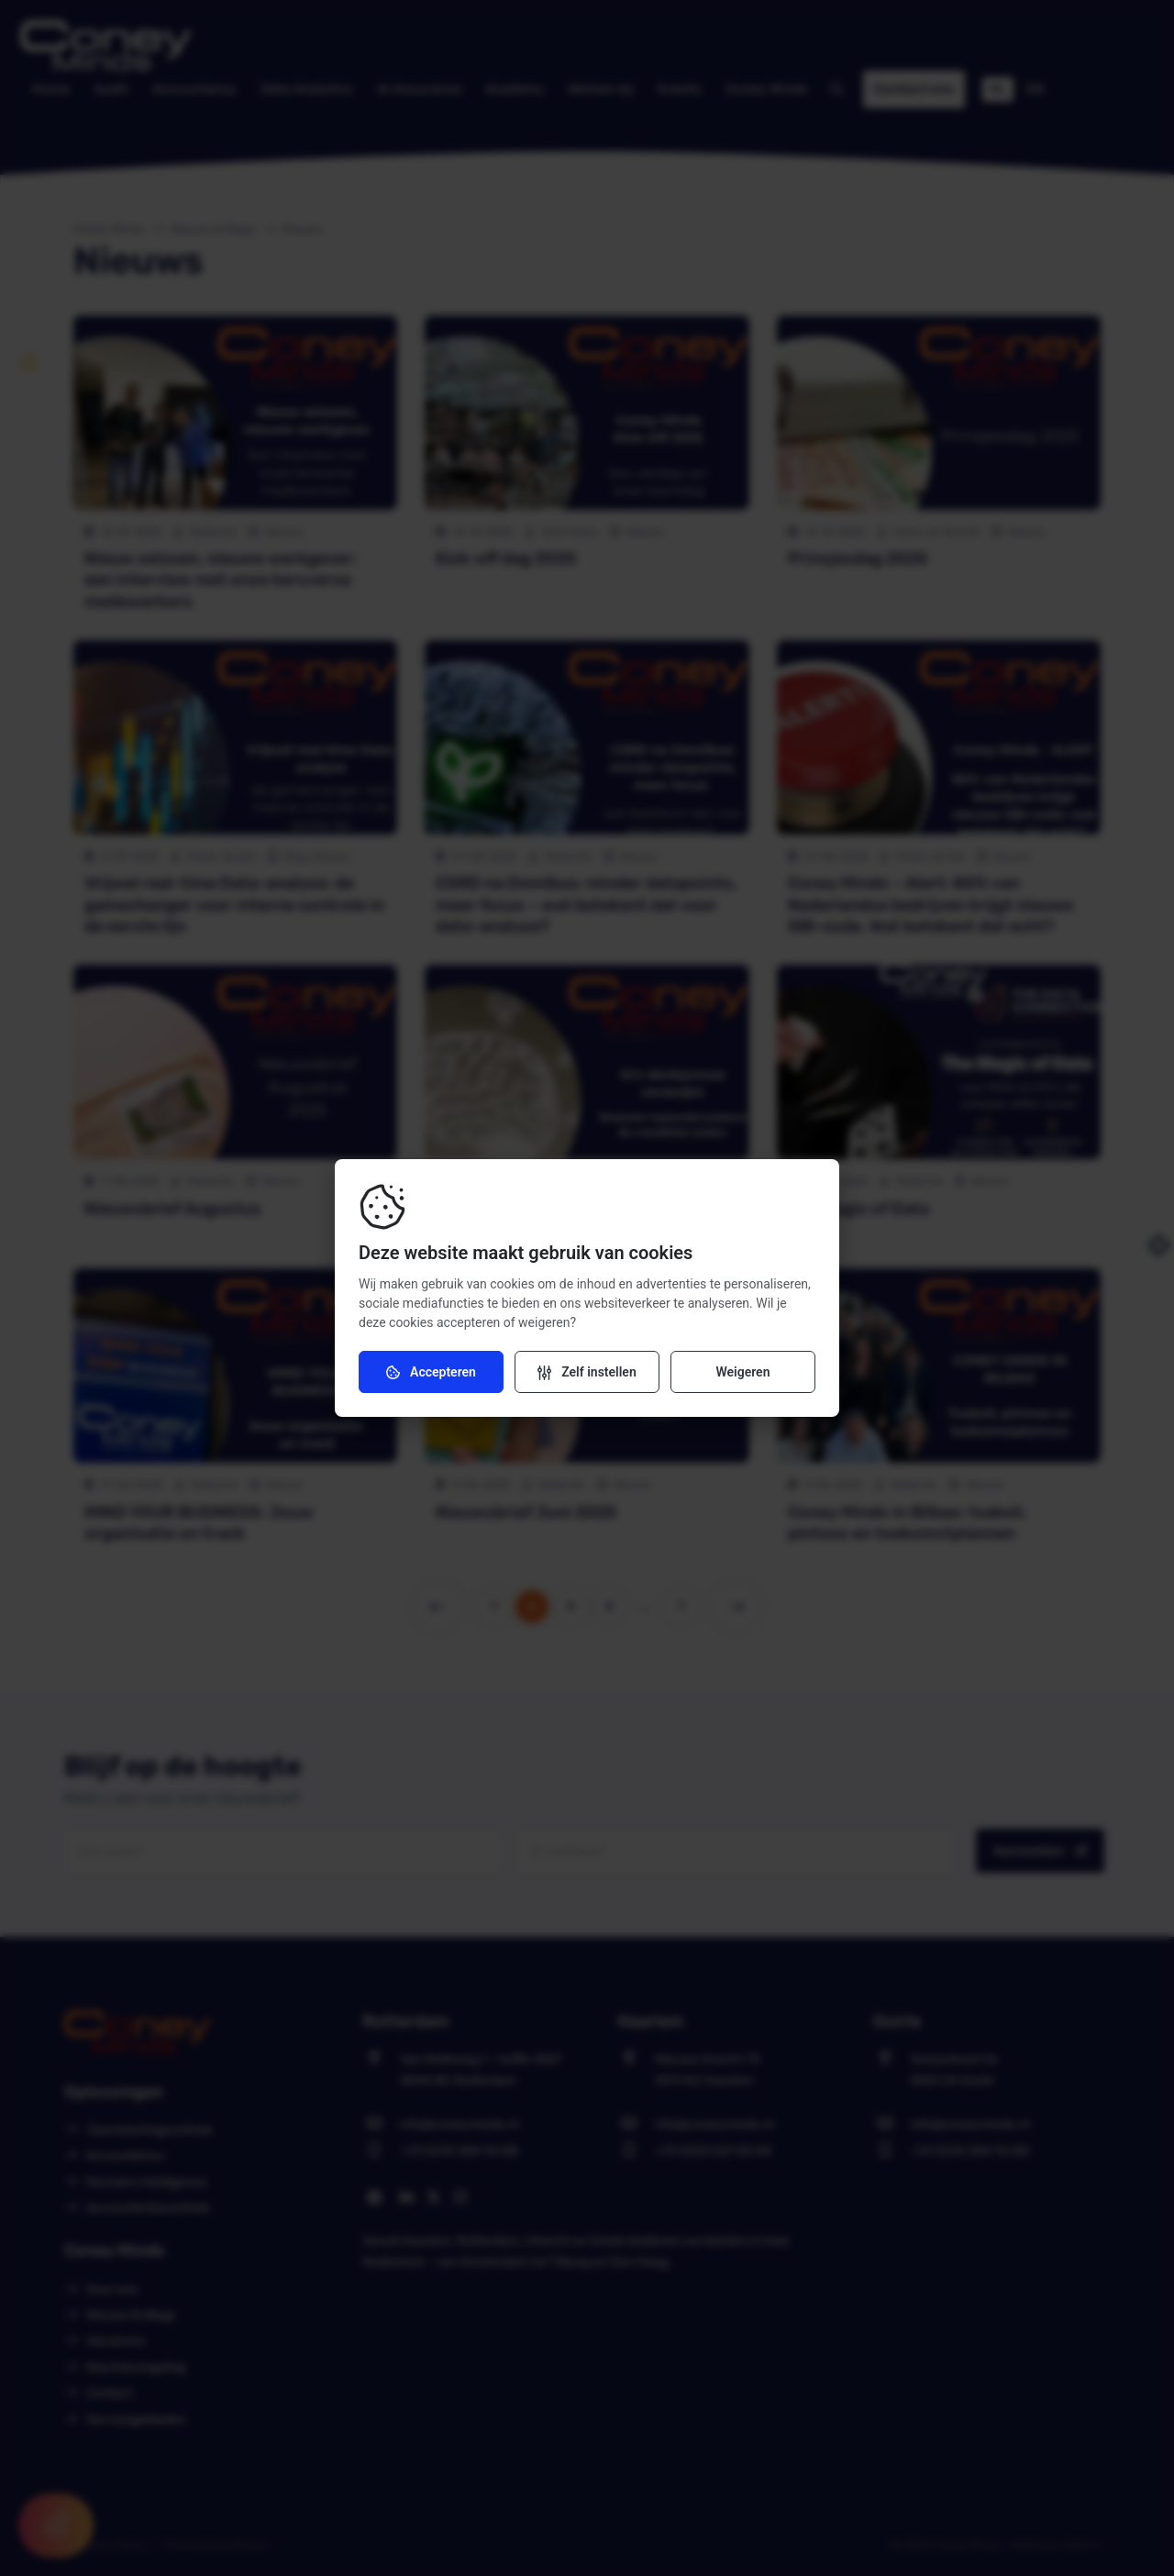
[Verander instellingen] (587, 1372)
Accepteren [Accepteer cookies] (431, 1372)
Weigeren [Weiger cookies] (742, 1372)
